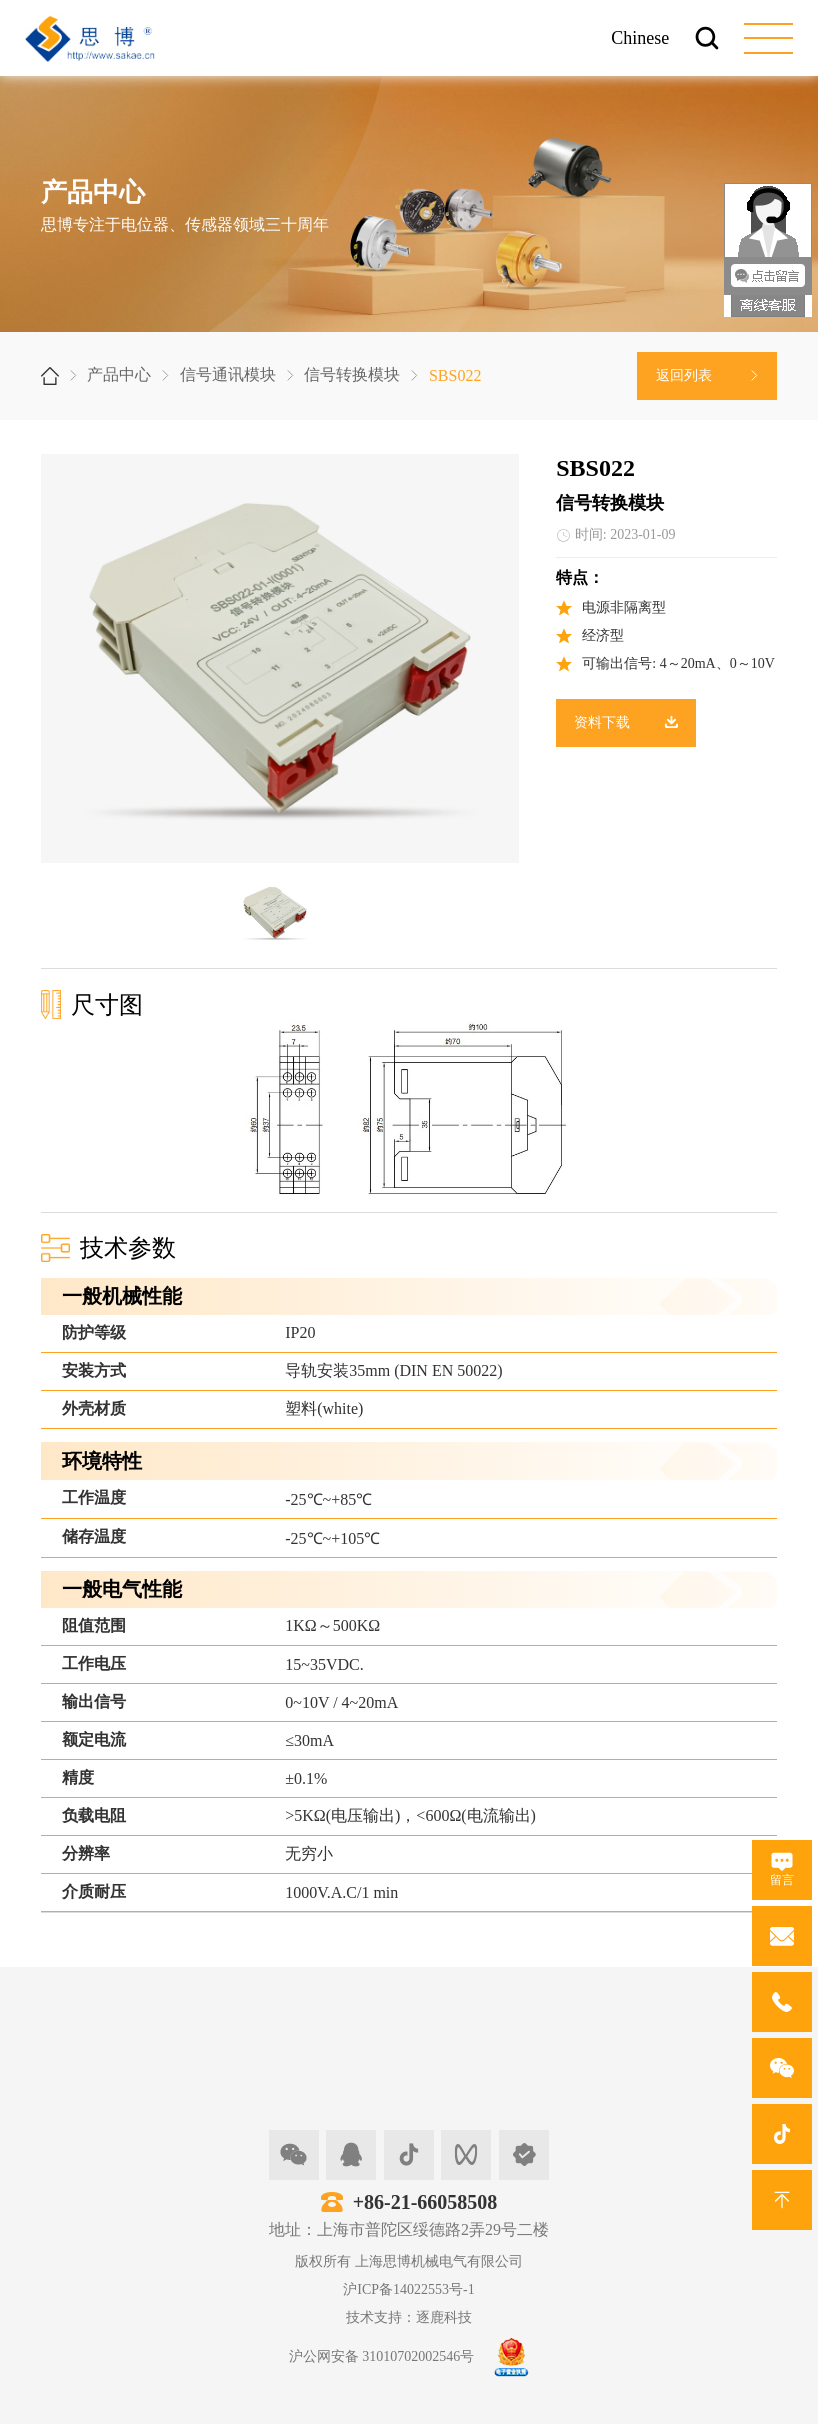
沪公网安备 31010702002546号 (382, 2356)
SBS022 (455, 375)
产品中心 (119, 374)
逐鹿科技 (444, 2317)
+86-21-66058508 (425, 2202)
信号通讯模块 (228, 374)
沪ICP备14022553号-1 (408, 2289)
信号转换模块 (352, 374)
